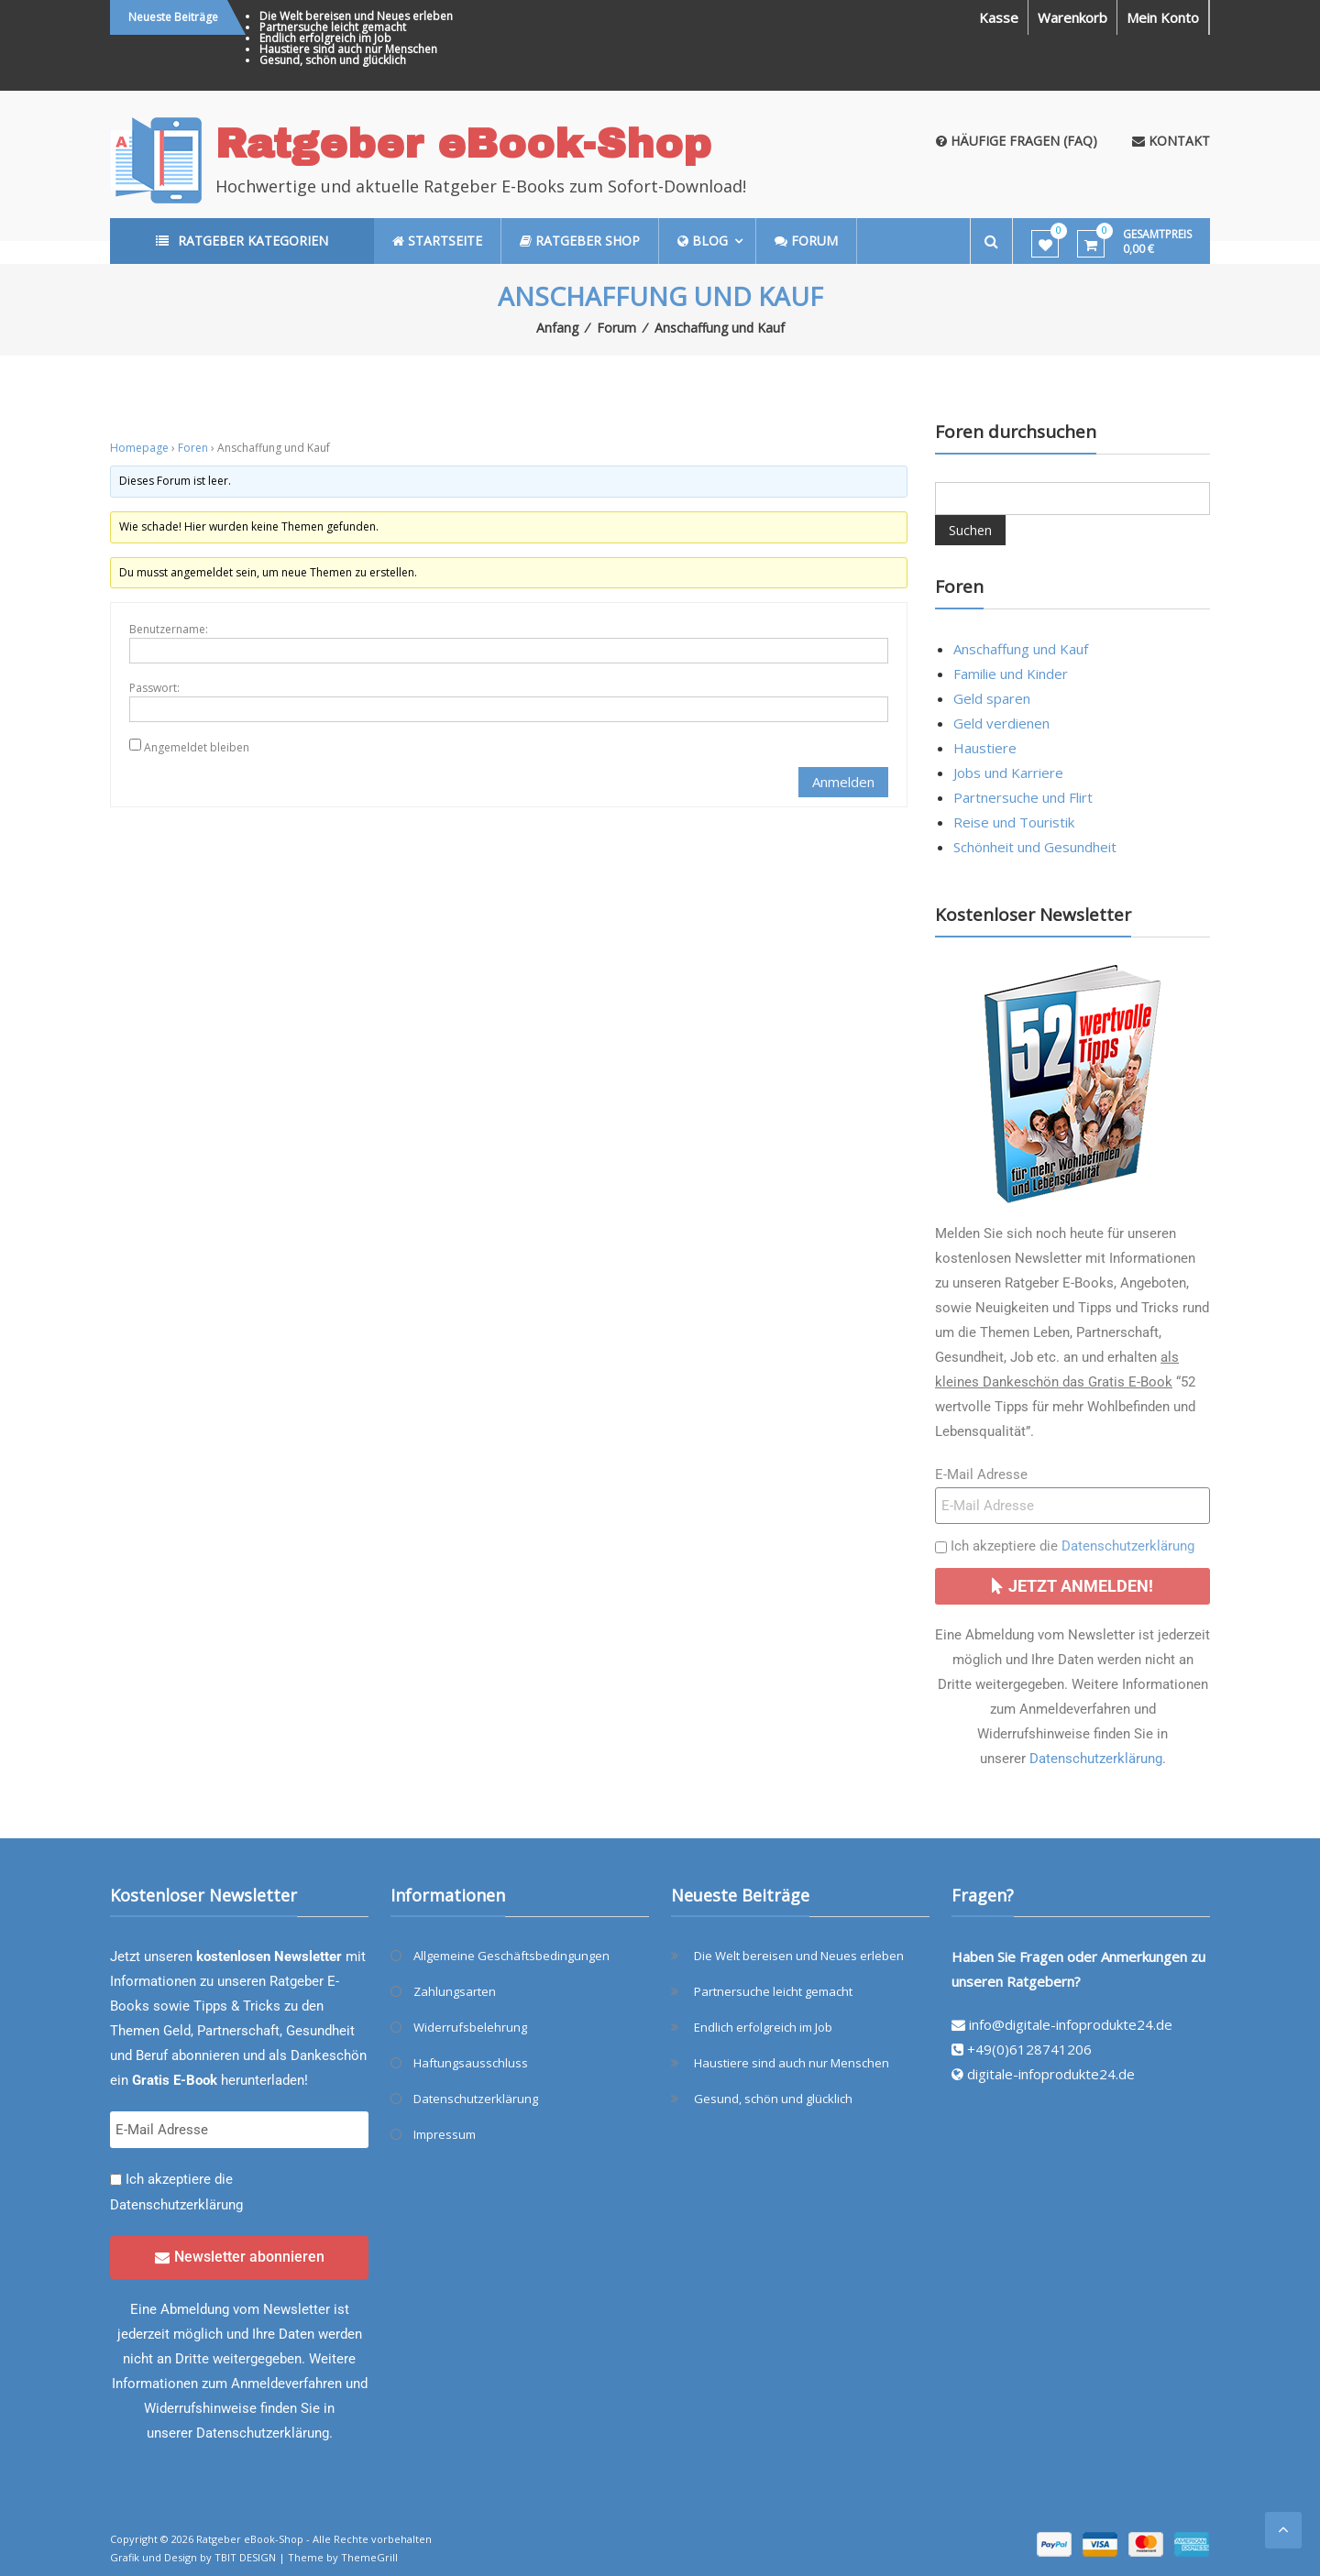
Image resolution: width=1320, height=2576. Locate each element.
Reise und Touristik (1013, 822)
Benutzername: (168, 629)
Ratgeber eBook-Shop (463, 143)
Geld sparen (991, 698)
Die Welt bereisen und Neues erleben (356, 16)
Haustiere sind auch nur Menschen (348, 49)
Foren (193, 447)
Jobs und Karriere (1008, 772)
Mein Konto (1163, 17)
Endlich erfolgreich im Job (325, 38)
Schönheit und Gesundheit (1034, 847)
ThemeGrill (369, 2557)
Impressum (444, 2134)
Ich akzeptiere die (1072, 1546)
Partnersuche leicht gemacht (332, 27)
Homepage (139, 447)
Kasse (998, 17)
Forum (616, 327)
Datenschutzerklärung (1128, 1546)
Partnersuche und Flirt (1023, 797)
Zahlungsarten (454, 1991)
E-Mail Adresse (981, 1474)
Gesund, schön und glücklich (332, 60)
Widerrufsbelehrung (470, 2027)
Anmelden (843, 782)
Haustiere (985, 748)
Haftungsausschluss (470, 2063)
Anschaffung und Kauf (1020, 649)
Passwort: (154, 688)
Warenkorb (1072, 17)
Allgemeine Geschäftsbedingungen (511, 1955)
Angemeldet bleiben (196, 747)
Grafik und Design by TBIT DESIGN (193, 2557)
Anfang (557, 327)
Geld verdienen (1001, 723)
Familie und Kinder (1010, 673)
